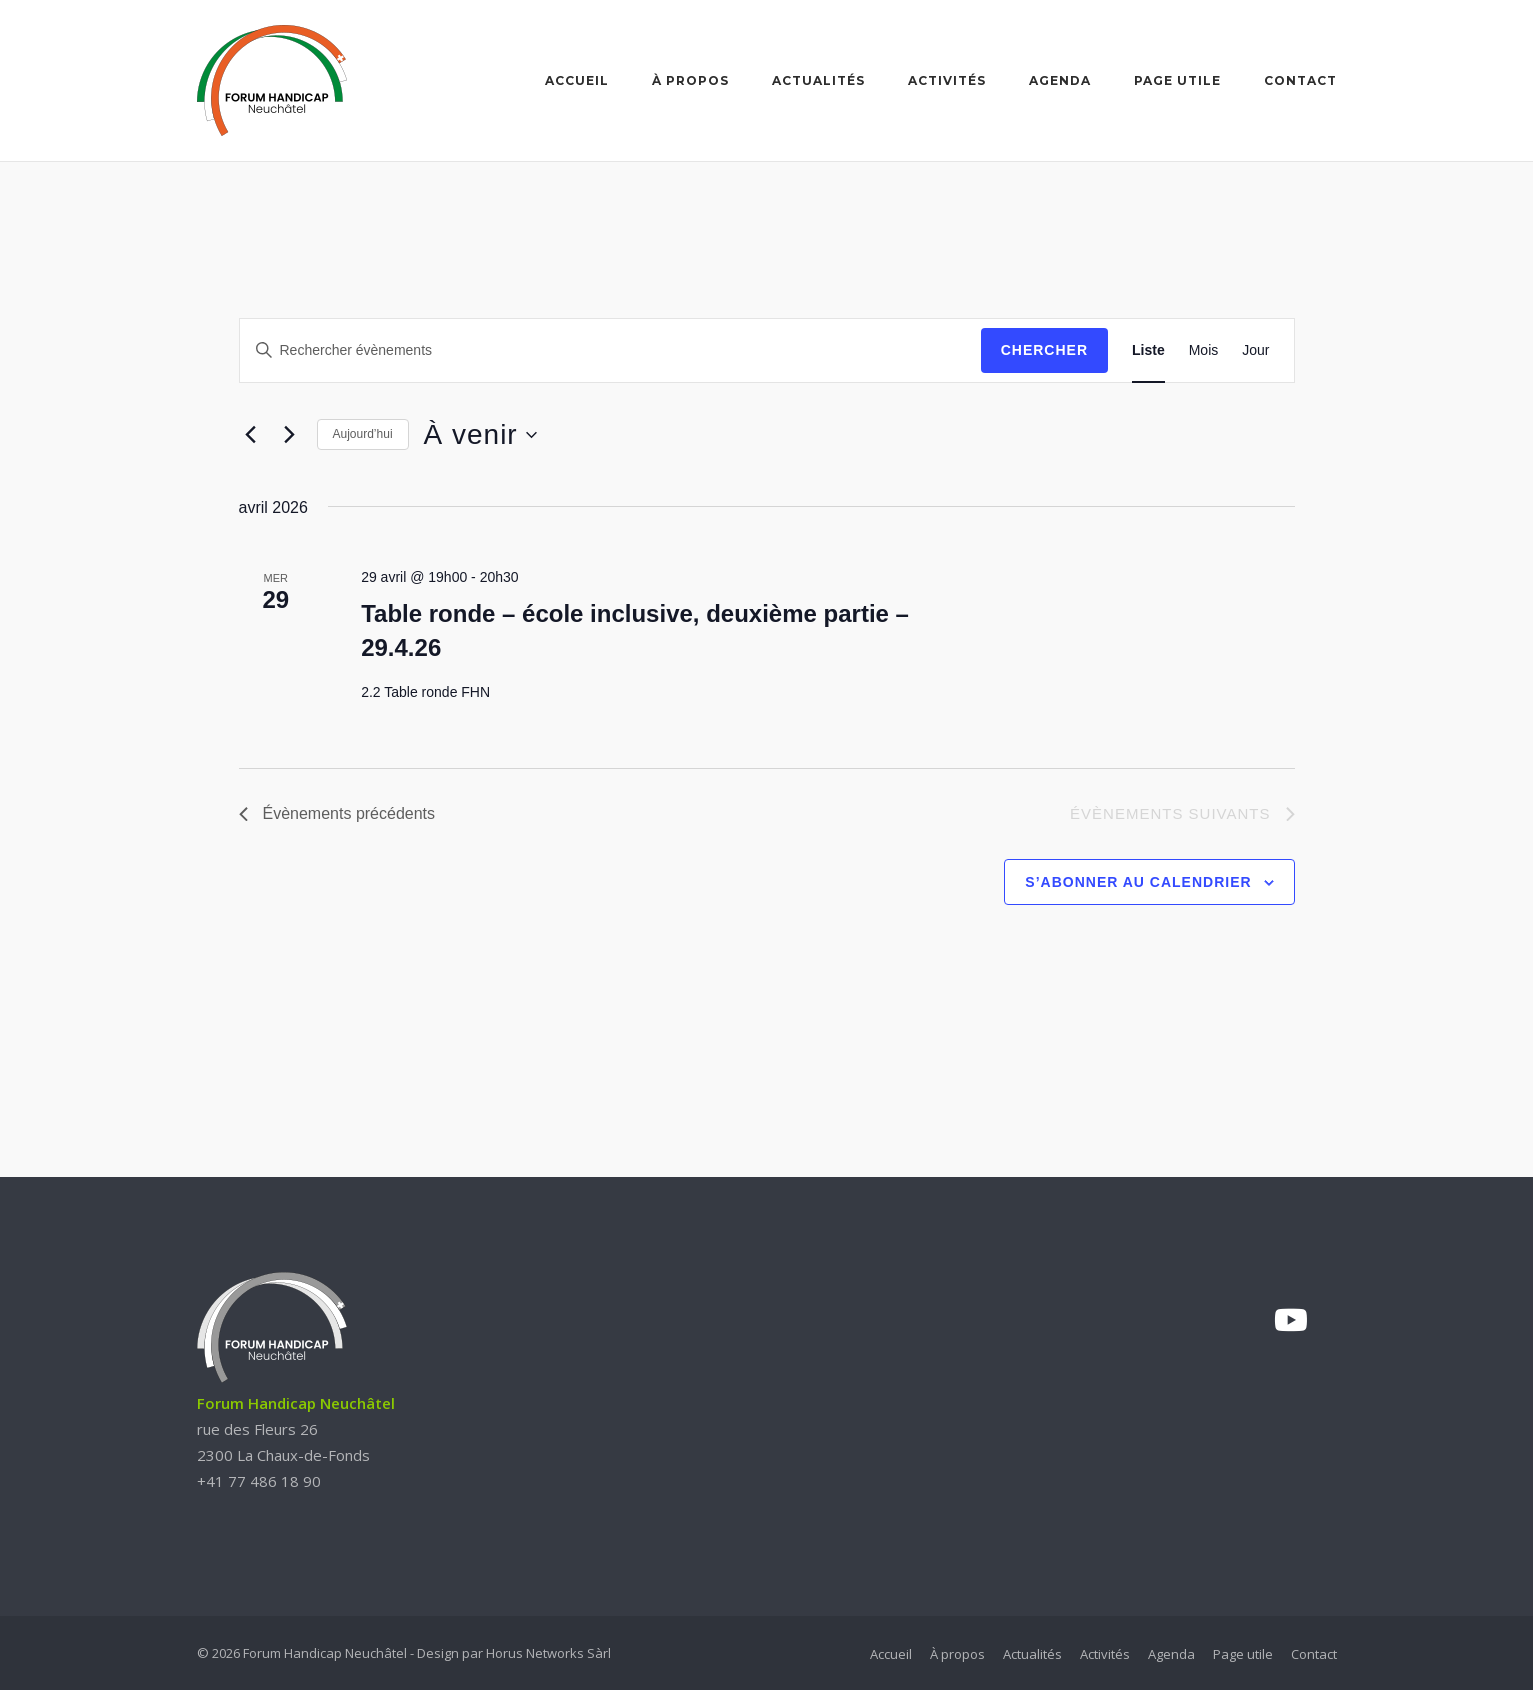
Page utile (1177, 80)
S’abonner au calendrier (1138, 882)
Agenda (1060, 80)
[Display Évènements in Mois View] (1204, 350)
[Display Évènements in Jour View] (1255, 350)
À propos (690, 80)
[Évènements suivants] (290, 435)
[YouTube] (1291, 1320)
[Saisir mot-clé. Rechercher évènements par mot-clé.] (610, 350)
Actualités (818, 80)
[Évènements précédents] (251, 435)
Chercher (1044, 350)
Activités (947, 80)
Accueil (577, 80)
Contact (1300, 80)
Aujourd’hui (363, 434)
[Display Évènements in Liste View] (1148, 350)
